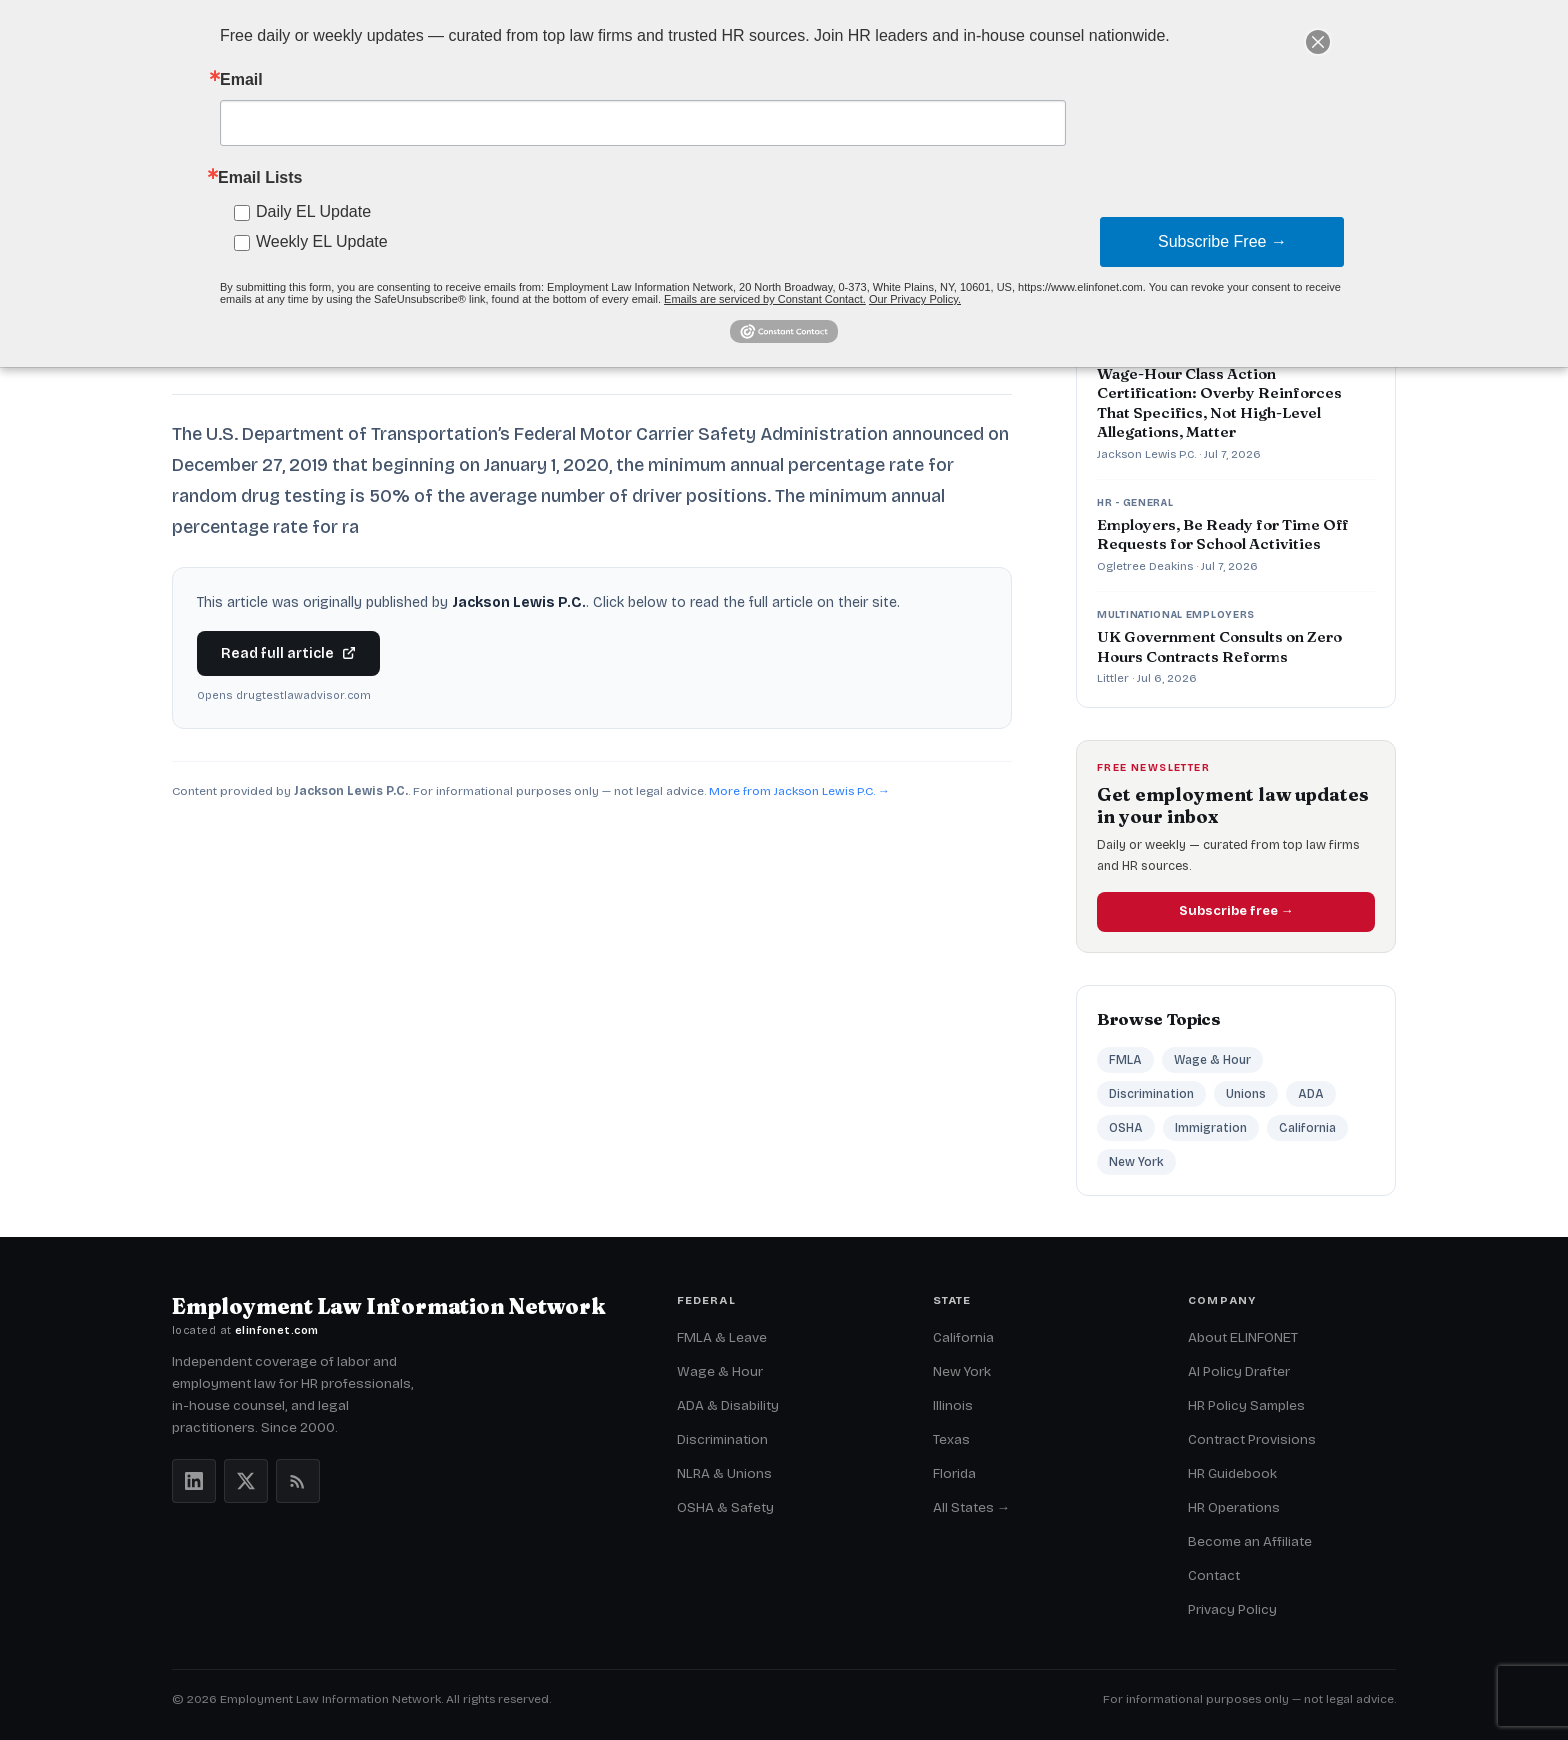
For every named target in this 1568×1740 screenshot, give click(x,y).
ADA (1311, 1094)
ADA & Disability (728, 1405)
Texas (951, 1439)
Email (241, 80)
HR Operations (1234, 1507)
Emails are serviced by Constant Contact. (765, 299)
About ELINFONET (1243, 1337)
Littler (1113, 678)
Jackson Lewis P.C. (1146, 454)
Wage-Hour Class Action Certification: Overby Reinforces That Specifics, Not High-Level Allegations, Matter (1219, 403)
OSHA (1126, 1128)
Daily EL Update (313, 211)
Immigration (1211, 1128)
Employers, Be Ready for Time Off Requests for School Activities (1223, 534)
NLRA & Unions (724, 1473)
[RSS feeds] (298, 1481)
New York (1136, 1162)
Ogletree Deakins (1145, 566)
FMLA (1125, 1060)
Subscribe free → (1236, 911)
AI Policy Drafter (1239, 1371)
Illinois (953, 1405)
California (1307, 1128)
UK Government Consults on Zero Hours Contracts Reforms (1219, 646)
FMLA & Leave (722, 1337)
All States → (972, 1507)
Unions (1246, 1094)
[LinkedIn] (194, 1481)
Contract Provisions (1252, 1439)
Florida (954, 1473)
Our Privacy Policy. (915, 299)
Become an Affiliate (1250, 1541)
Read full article (288, 653)
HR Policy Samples (1246, 1405)
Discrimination (1151, 1094)
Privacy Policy (1232, 1609)
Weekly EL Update (322, 241)
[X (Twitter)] (246, 1481)
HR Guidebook (1232, 1473)
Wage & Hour (1212, 1060)
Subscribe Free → (1222, 241)
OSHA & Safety (725, 1507)
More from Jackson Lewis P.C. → (799, 791)
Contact (1214, 1575)
